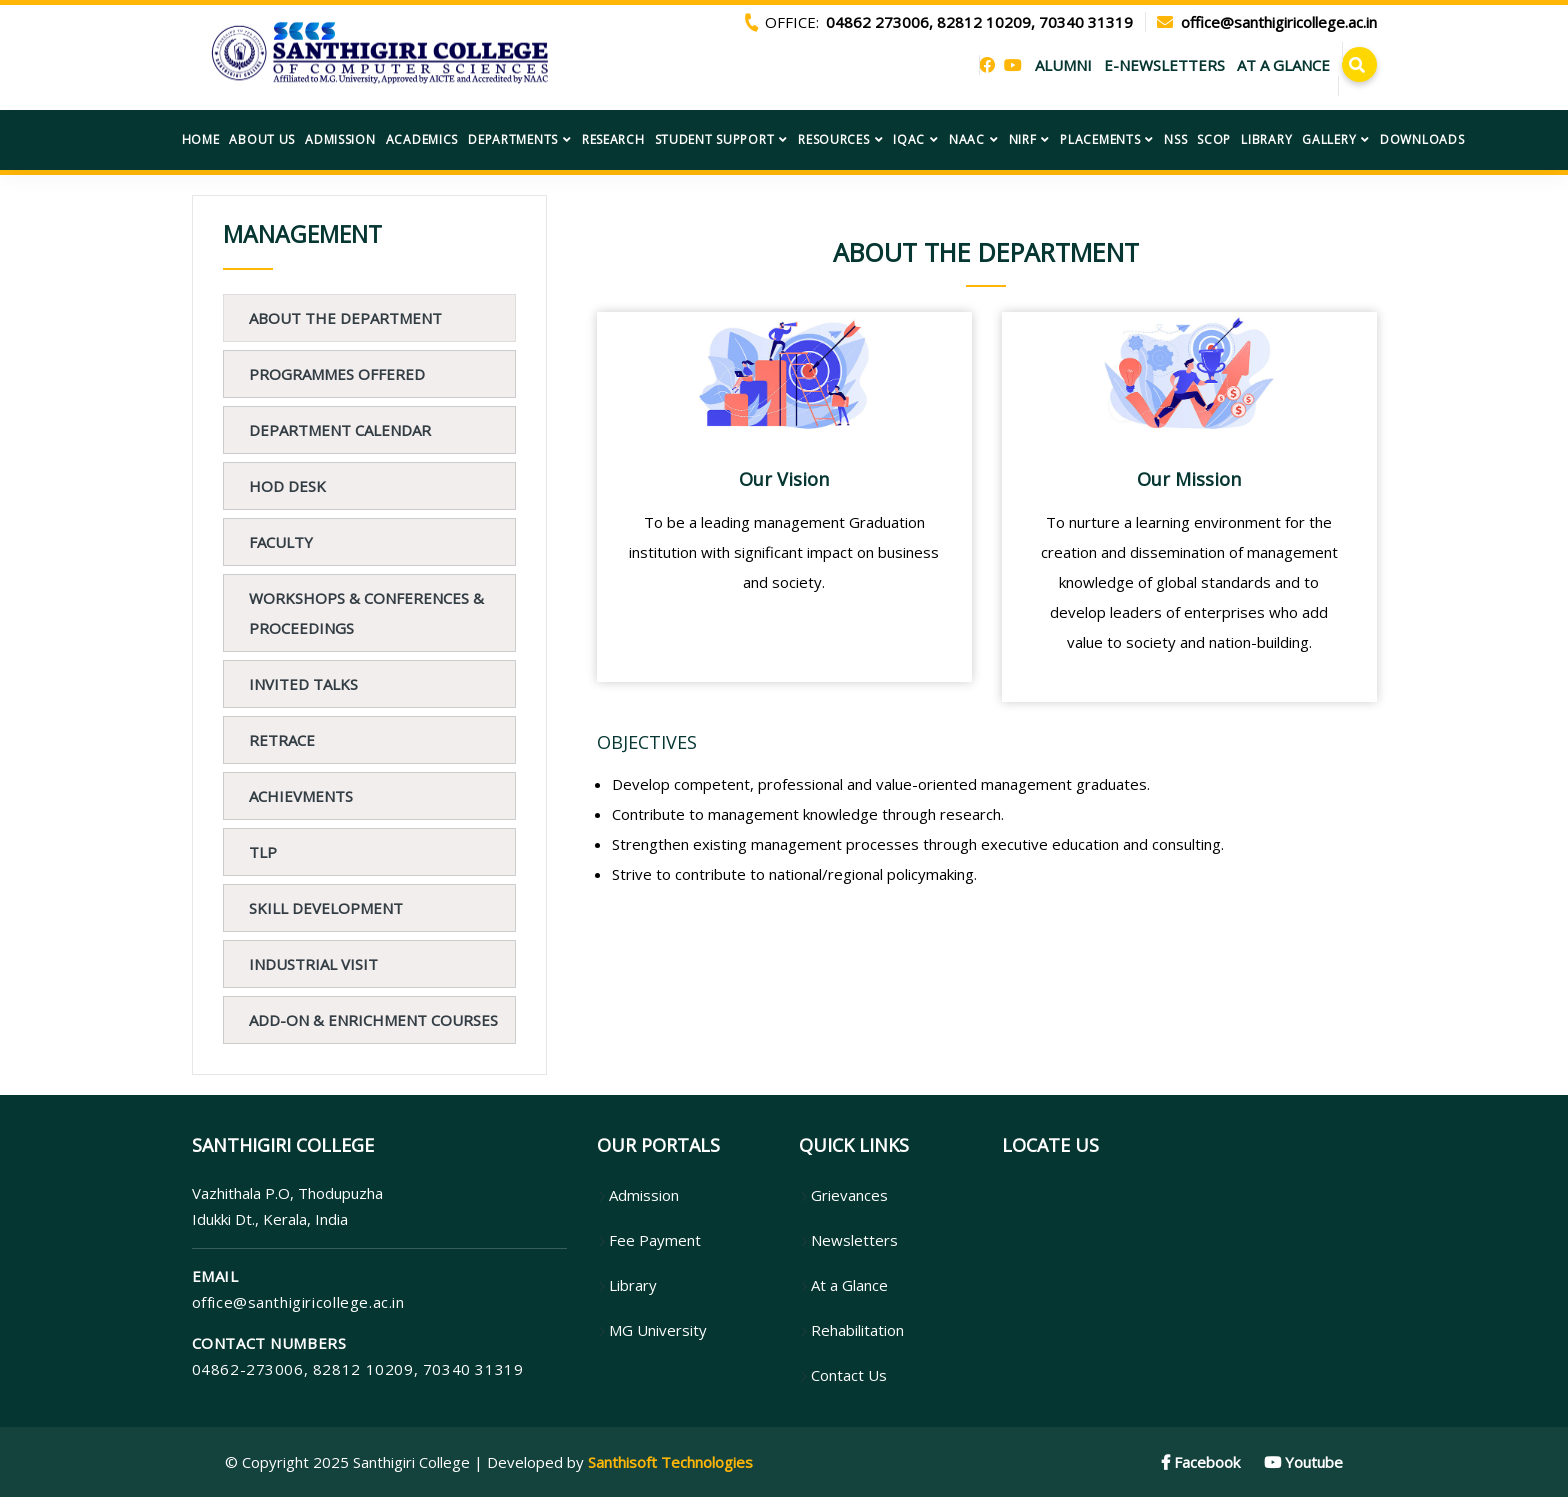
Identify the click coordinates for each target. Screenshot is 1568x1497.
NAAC (967, 139)
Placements (1100, 139)
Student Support (715, 139)
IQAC (909, 139)
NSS (1175, 139)
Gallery (1329, 139)
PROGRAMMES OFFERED (337, 374)
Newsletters (848, 1240)
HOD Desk (287, 486)
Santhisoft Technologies (670, 1462)
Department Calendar (340, 430)
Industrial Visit (313, 964)
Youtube (1303, 1462)
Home (201, 139)
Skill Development (326, 908)
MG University (652, 1330)
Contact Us (843, 1375)
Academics (422, 139)
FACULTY (281, 542)
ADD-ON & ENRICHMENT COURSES (373, 1020)
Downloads (1422, 139)
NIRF (1023, 139)
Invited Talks (303, 684)
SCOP (1214, 139)
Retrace (282, 740)
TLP (263, 852)
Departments (513, 139)
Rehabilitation (851, 1330)
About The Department (345, 318)
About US (262, 139)
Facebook (1200, 1462)
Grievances (843, 1195)
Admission (340, 139)
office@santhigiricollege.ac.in (298, 1302)
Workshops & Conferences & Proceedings (366, 613)
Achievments (301, 796)
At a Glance (843, 1285)
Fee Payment (649, 1240)
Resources (833, 139)
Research (613, 139)
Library (1266, 139)
